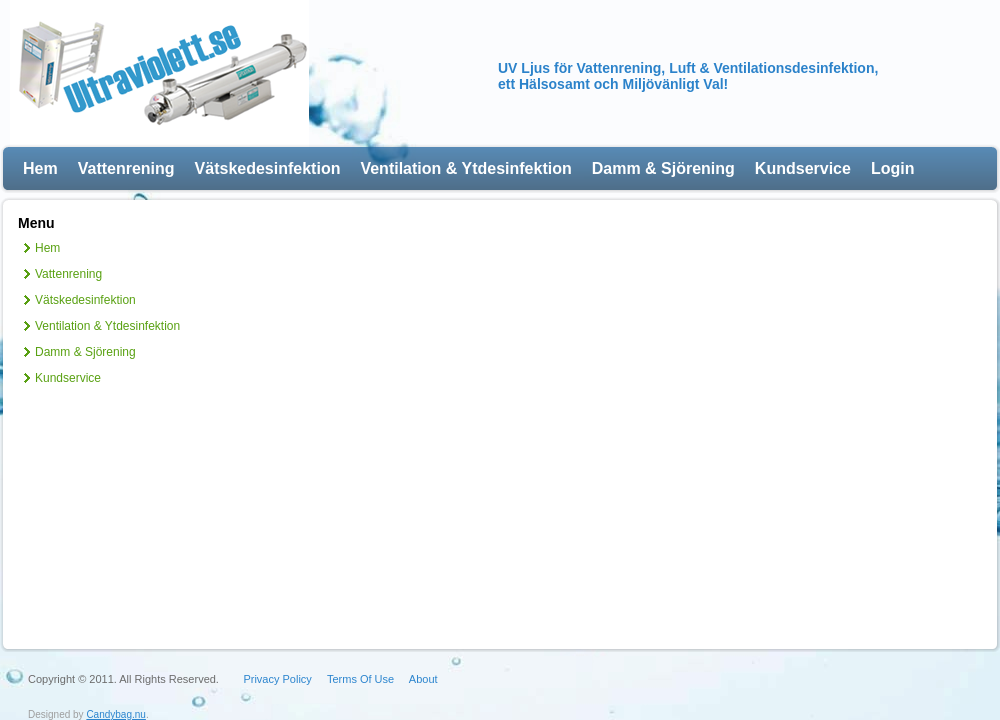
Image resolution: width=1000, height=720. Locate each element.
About (423, 679)
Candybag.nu (116, 714)
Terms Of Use (360, 679)
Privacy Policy (277, 679)
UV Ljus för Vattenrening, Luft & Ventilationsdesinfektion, (688, 68)
